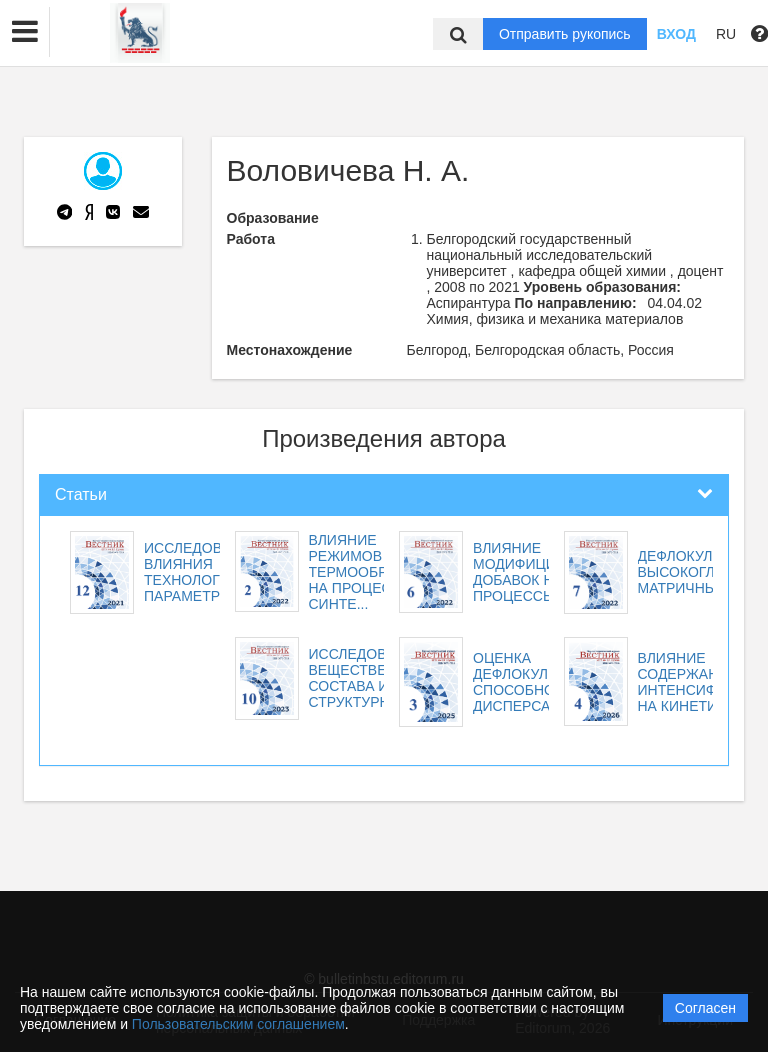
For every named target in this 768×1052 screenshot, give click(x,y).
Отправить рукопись (565, 34)
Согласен (705, 1008)
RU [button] (726, 34)
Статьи (81, 494)
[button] (25, 32)
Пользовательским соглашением (238, 1024)
